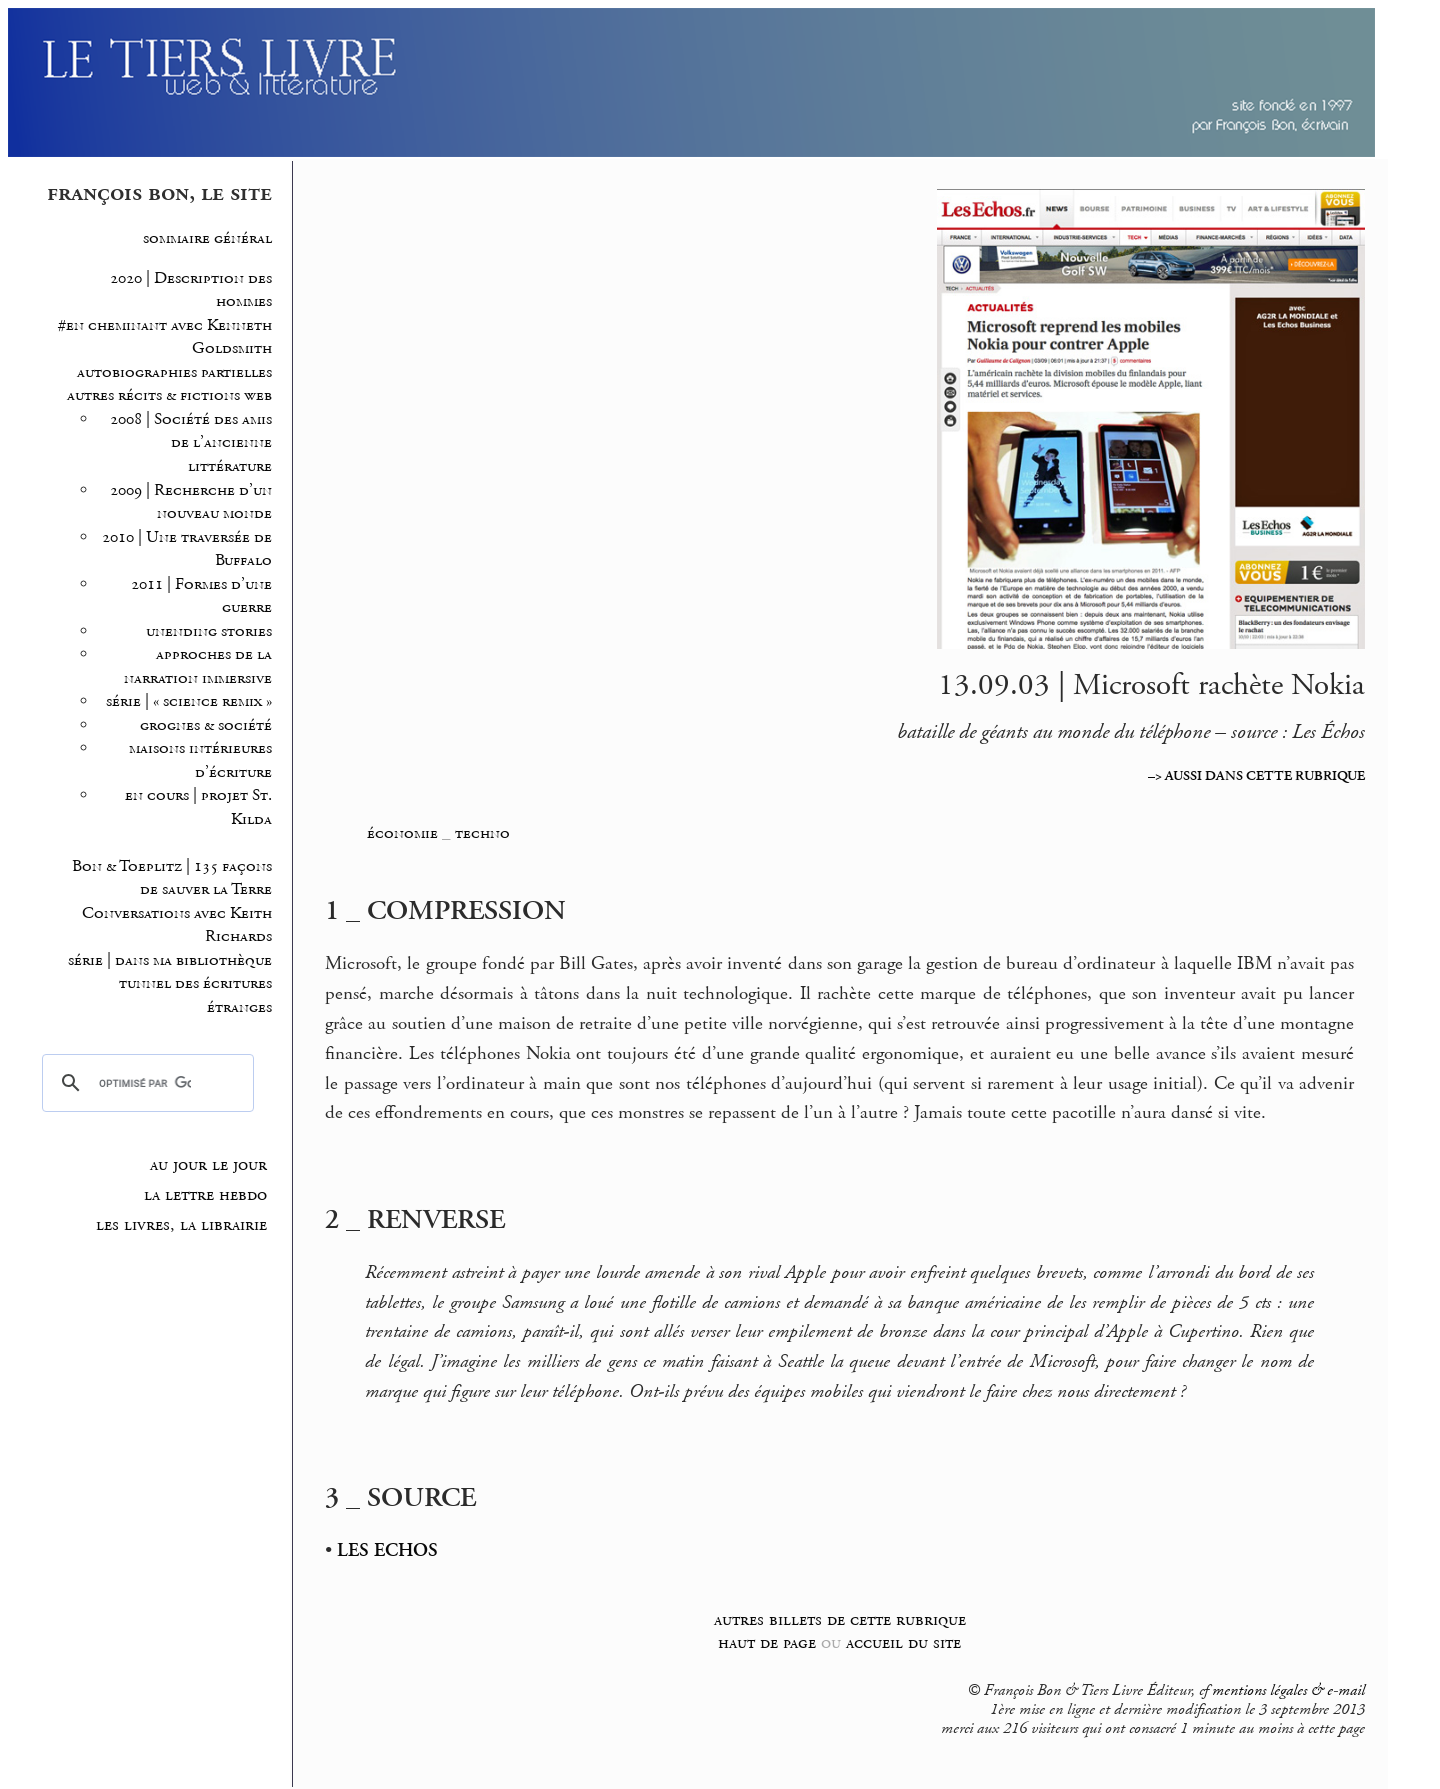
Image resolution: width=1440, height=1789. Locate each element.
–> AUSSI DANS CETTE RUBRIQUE (1256, 776)
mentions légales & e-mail (1288, 1691)
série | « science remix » (189, 701)
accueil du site (903, 1642)
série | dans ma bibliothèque (170, 960)
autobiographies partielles (174, 372)
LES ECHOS (387, 1551)
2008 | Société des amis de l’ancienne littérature (191, 443)
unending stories (209, 631)
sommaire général (207, 238)
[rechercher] (144, 1083)
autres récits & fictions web (169, 395)
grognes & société (206, 725)
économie (402, 833)
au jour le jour (208, 1165)
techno (482, 833)
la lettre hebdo (205, 1195)
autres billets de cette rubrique (840, 1619)
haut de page (767, 1642)
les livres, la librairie (181, 1225)
